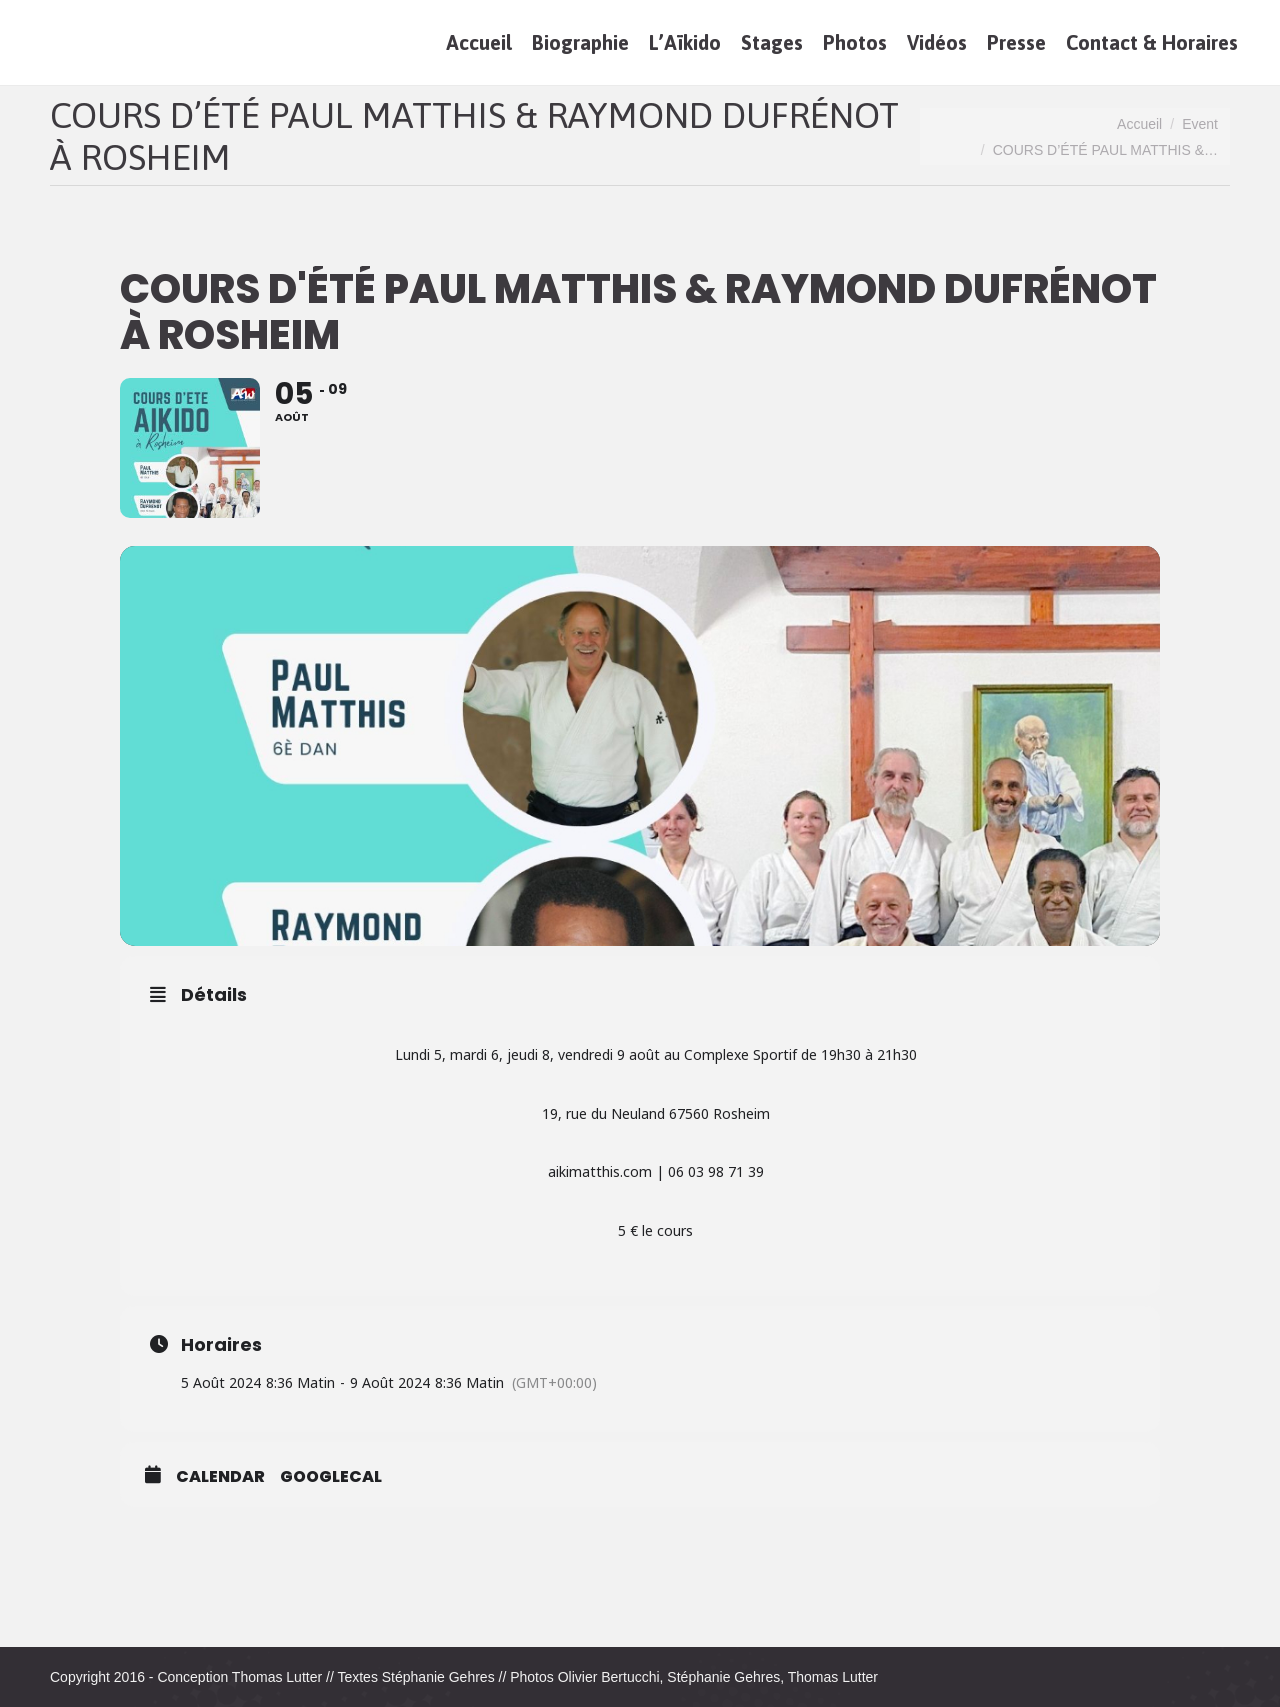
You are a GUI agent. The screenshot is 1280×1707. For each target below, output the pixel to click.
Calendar (220, 1477)
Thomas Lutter (277, 1677)
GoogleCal (331, 1477)
